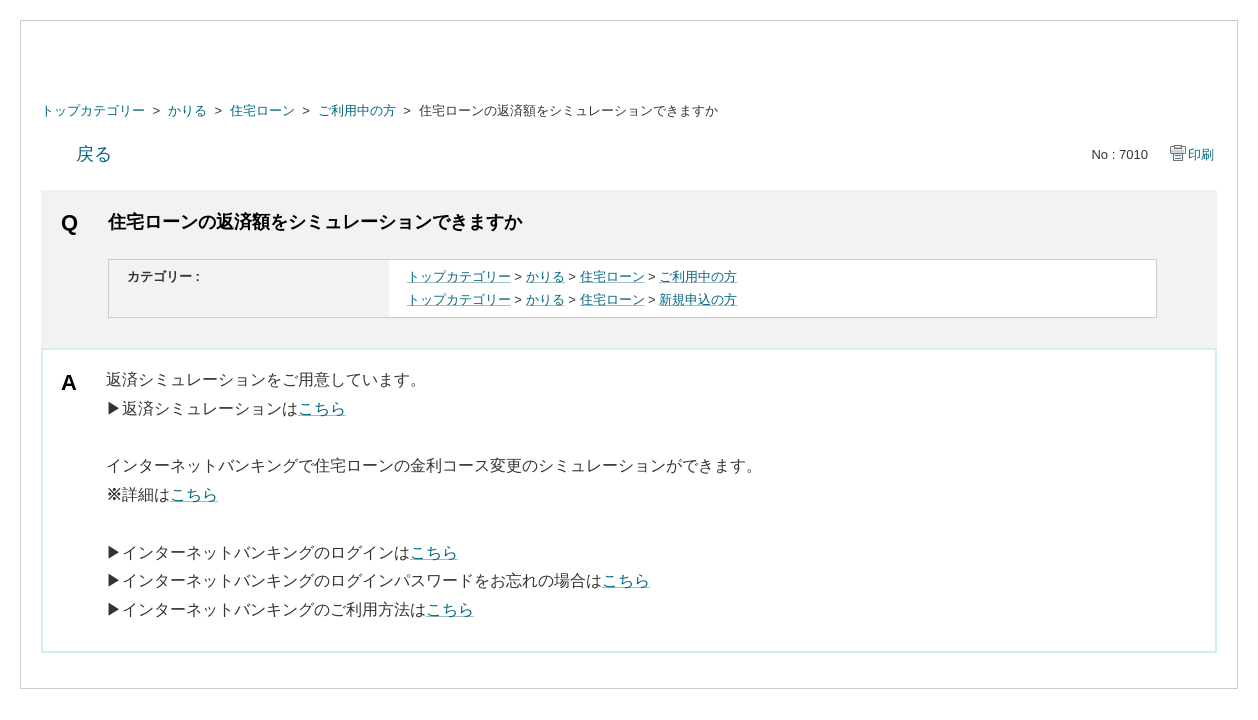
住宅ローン (262, 110)
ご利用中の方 (357, 110)
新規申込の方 (698, 299)
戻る (94, 154)
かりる (187, 110)
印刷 (1201, 154)
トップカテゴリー (93, 110)
